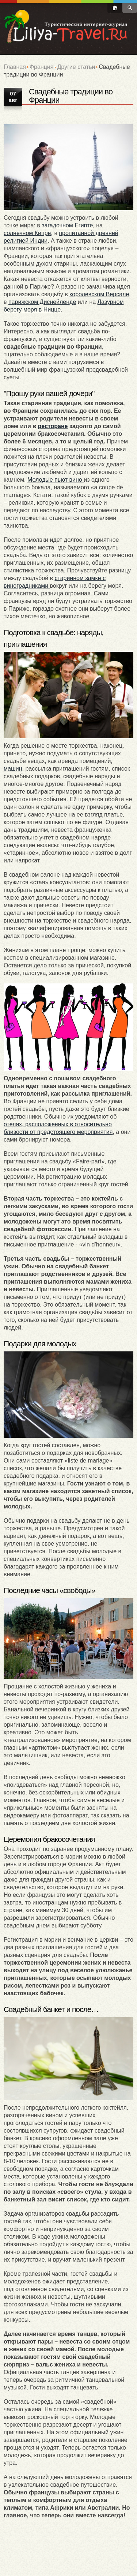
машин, (14, 769)
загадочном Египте (67, 225)
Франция (42, 67)
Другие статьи (76, 67)
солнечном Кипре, (28, 233)
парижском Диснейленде (42, 302)
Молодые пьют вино (55, 480)
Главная (15, 67)
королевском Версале (99, 294)
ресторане (53, 426)
